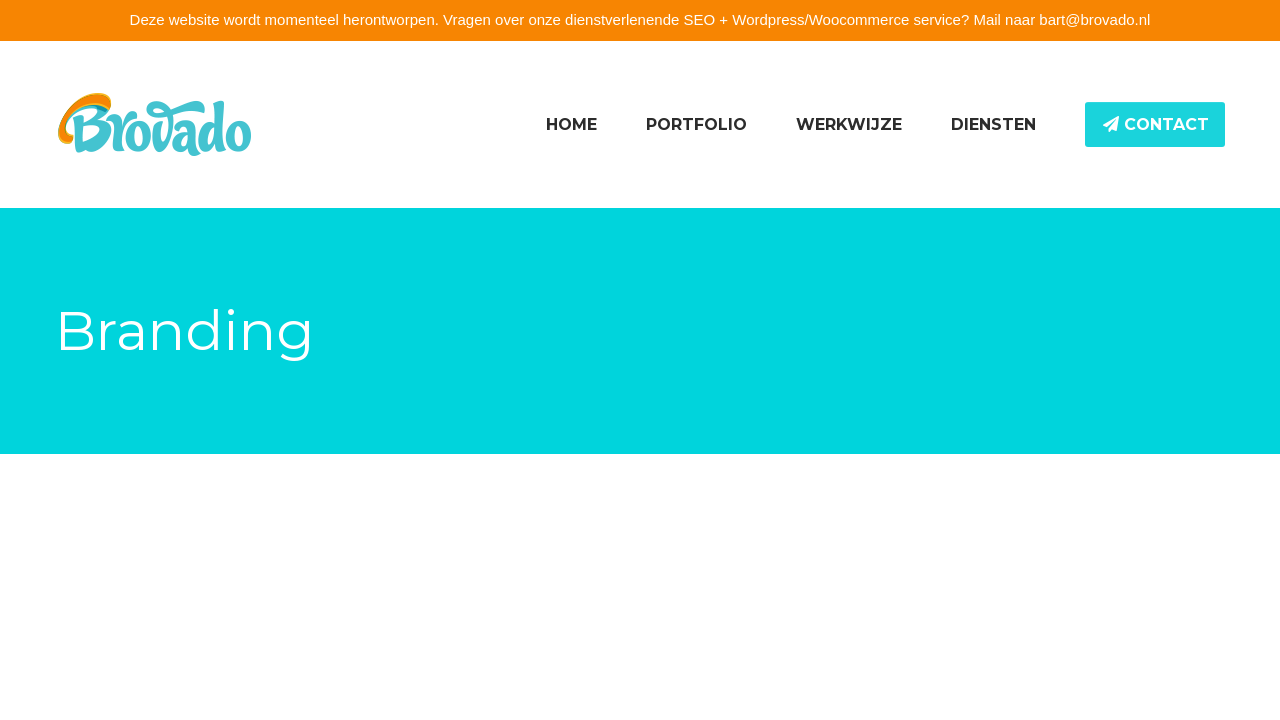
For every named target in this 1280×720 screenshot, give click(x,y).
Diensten (993, 124)
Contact (1156, 124)
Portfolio (696, 124)
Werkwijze (849, 124)
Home (571, 124)
